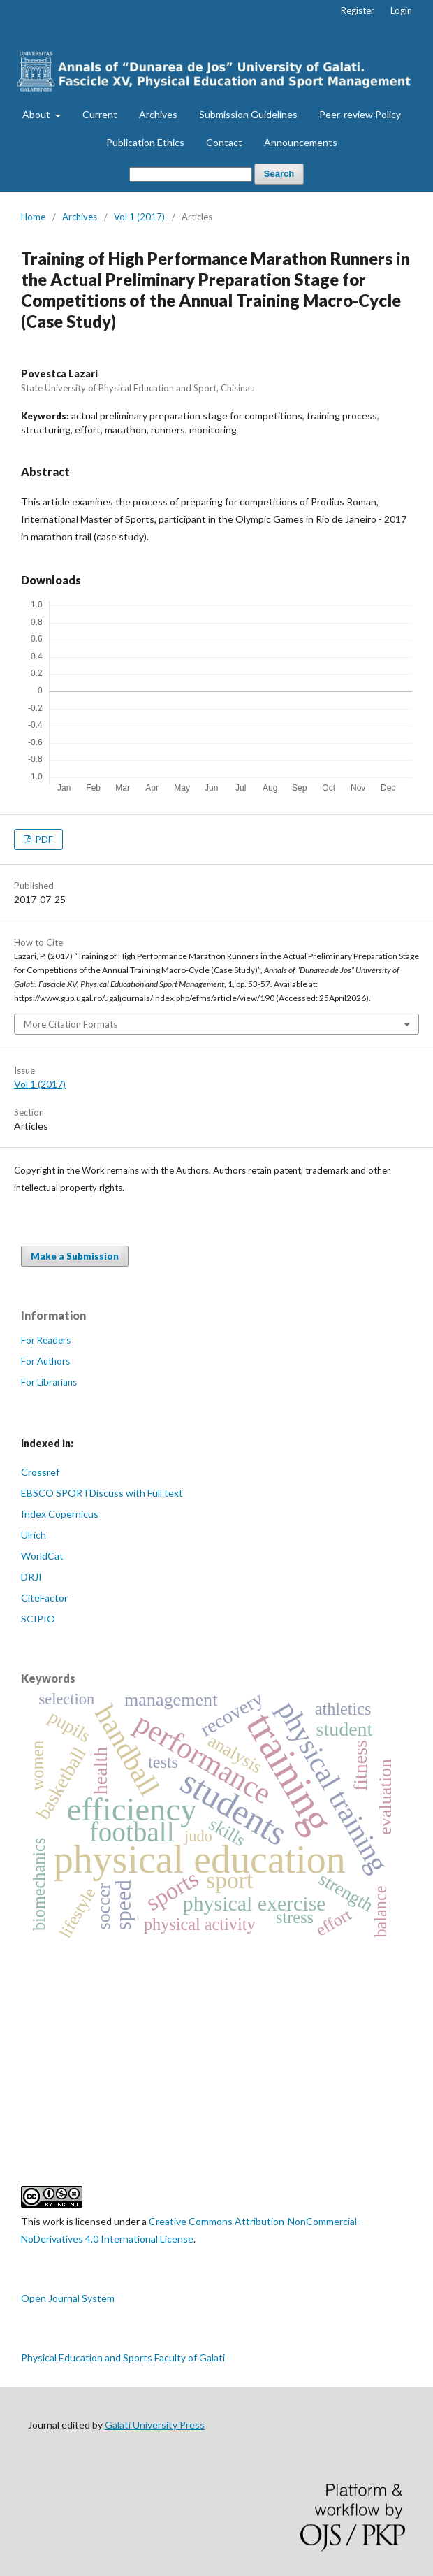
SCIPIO (38, 1619)
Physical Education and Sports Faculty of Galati (123, 2357)
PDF (43, 839)
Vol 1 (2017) (139, 216)
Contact (224, 142)
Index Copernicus (59, 1514)
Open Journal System (68, 2298)
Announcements (300, 142)
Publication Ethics (145, 142)
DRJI (31, 1577)
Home (33, 216)
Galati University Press (155, 2425)
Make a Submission (75, 1256)
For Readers (46, 1340)
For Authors (45, 1361)
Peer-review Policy (360, 114)
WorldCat (42, 1556)
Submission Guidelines (248, 114)
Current (99, 114)
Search (279, 173)
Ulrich (33, 1535)
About (37, 114)
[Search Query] (190, 174)
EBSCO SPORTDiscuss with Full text (102, 1493)
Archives (158, 114)
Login (401, 10)
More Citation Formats (70, 1024)
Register (357, 10)
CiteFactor (44, 1598)
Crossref (40, 1472)
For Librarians (49, 1382)
